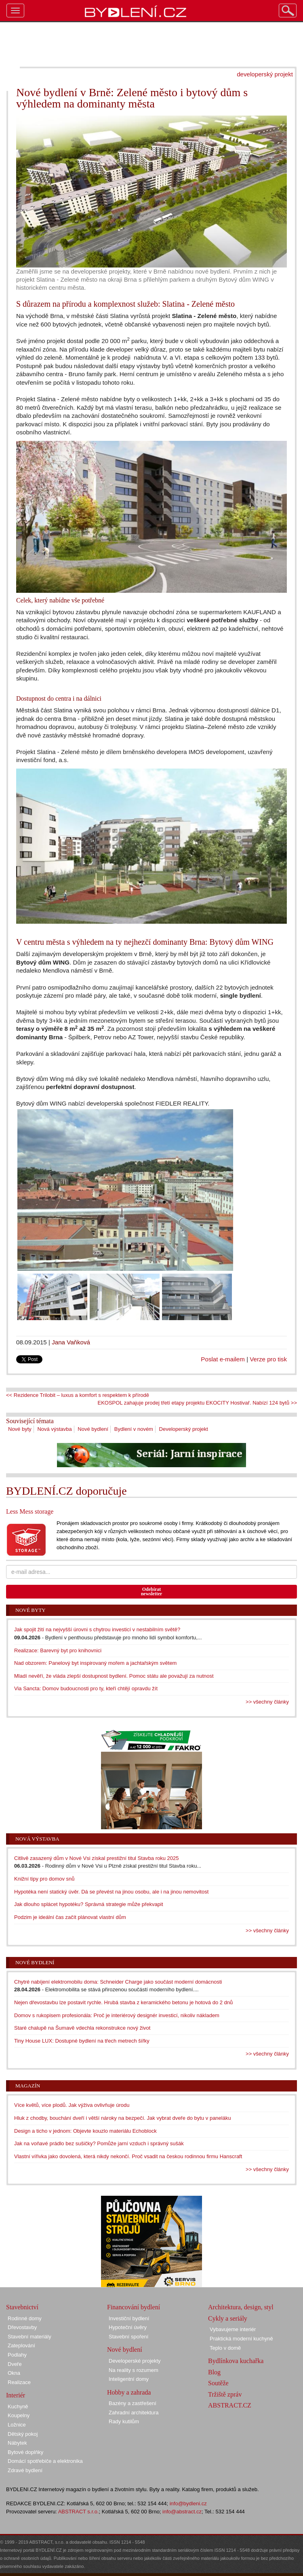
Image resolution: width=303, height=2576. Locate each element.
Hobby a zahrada (129, 2392)
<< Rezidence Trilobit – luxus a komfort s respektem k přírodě (77, 1395)
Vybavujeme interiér (233, 2329)
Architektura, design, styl (241, 2307)
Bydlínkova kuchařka (235, 2360)
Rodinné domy (25, 2318)
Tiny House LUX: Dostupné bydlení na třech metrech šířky (81, 2041)
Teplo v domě (225, 2348)
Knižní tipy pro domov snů (44, 1879)
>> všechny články (267, 1702)
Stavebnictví (22, 2307)
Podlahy (17, 2355)
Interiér (15, 2395)
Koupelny (18, 2415)
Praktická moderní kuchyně (241, 2339)
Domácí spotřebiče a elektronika (45, 2461)
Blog (214, 2372)
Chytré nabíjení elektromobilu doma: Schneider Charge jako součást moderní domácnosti (118, 1982)
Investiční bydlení (129, 2318)
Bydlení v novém (133, 1429)
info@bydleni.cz (188, 2503)
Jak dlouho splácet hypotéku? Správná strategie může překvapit (88, 1904)
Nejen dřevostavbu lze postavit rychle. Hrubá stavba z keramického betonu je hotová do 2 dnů (123, 2002)
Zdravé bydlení (25, 2470)
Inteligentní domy (129, 2379)
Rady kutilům (124, 2421)
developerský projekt (265, 74)
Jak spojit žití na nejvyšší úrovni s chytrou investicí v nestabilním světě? (97, 1629)
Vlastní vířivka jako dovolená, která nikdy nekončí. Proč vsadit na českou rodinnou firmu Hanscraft (128, 2156)
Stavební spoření (128, 2337)
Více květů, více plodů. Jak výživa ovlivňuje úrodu (71, 2105)
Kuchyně (18, 2406)
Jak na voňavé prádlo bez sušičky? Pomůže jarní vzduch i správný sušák (99, 2143)
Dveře (15, 2364)
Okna (14, 2373)
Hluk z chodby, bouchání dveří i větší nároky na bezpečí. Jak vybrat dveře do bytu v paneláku (122, 2118)
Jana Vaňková (71, 1342)
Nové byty (20, 1429)
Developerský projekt (183, 1429)
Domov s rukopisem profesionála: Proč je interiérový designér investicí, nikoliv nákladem (116, 2015)
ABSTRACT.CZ (229, 2405)
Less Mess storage (29, 1511)
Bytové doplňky (25, 2452)
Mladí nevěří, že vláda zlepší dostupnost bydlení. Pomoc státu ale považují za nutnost (114, 1676)
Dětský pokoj (23, 2434)
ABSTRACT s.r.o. (78, 2512)
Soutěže (218, 2383)
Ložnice (17, 2425)
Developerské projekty (135, 2361)
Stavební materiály (29, 2337)
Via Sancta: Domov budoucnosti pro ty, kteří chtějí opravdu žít (86, 1688)
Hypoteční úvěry (128, 2327)
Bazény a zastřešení (132, 2403)
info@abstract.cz (182, 2512)
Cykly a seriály (227, 2318)
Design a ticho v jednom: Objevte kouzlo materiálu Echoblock (85, 2131)
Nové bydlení (93, 1429)
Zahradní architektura (134, 2413)
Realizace (19, 2382)
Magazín (27, 2086)
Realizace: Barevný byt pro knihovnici (57, 1650)
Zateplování (21, 2345)
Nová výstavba (54, 1429)
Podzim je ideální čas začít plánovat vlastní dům (70, 1917)
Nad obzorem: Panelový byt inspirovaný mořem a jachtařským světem (95, 1663)
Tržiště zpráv (225, 2394)
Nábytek (17, 2443)
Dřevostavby (22, 2327)
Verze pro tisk (268, 1359)
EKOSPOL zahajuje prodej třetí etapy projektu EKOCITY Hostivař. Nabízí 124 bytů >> (197, 1403)
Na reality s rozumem (133, 2370)
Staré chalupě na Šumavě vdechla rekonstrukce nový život (82, 2028)
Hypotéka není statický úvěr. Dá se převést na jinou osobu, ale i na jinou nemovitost (111, 1892)
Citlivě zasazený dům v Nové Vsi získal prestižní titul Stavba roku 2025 (96, 1858)
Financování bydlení (133, 2307)
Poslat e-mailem (223, 1359)
